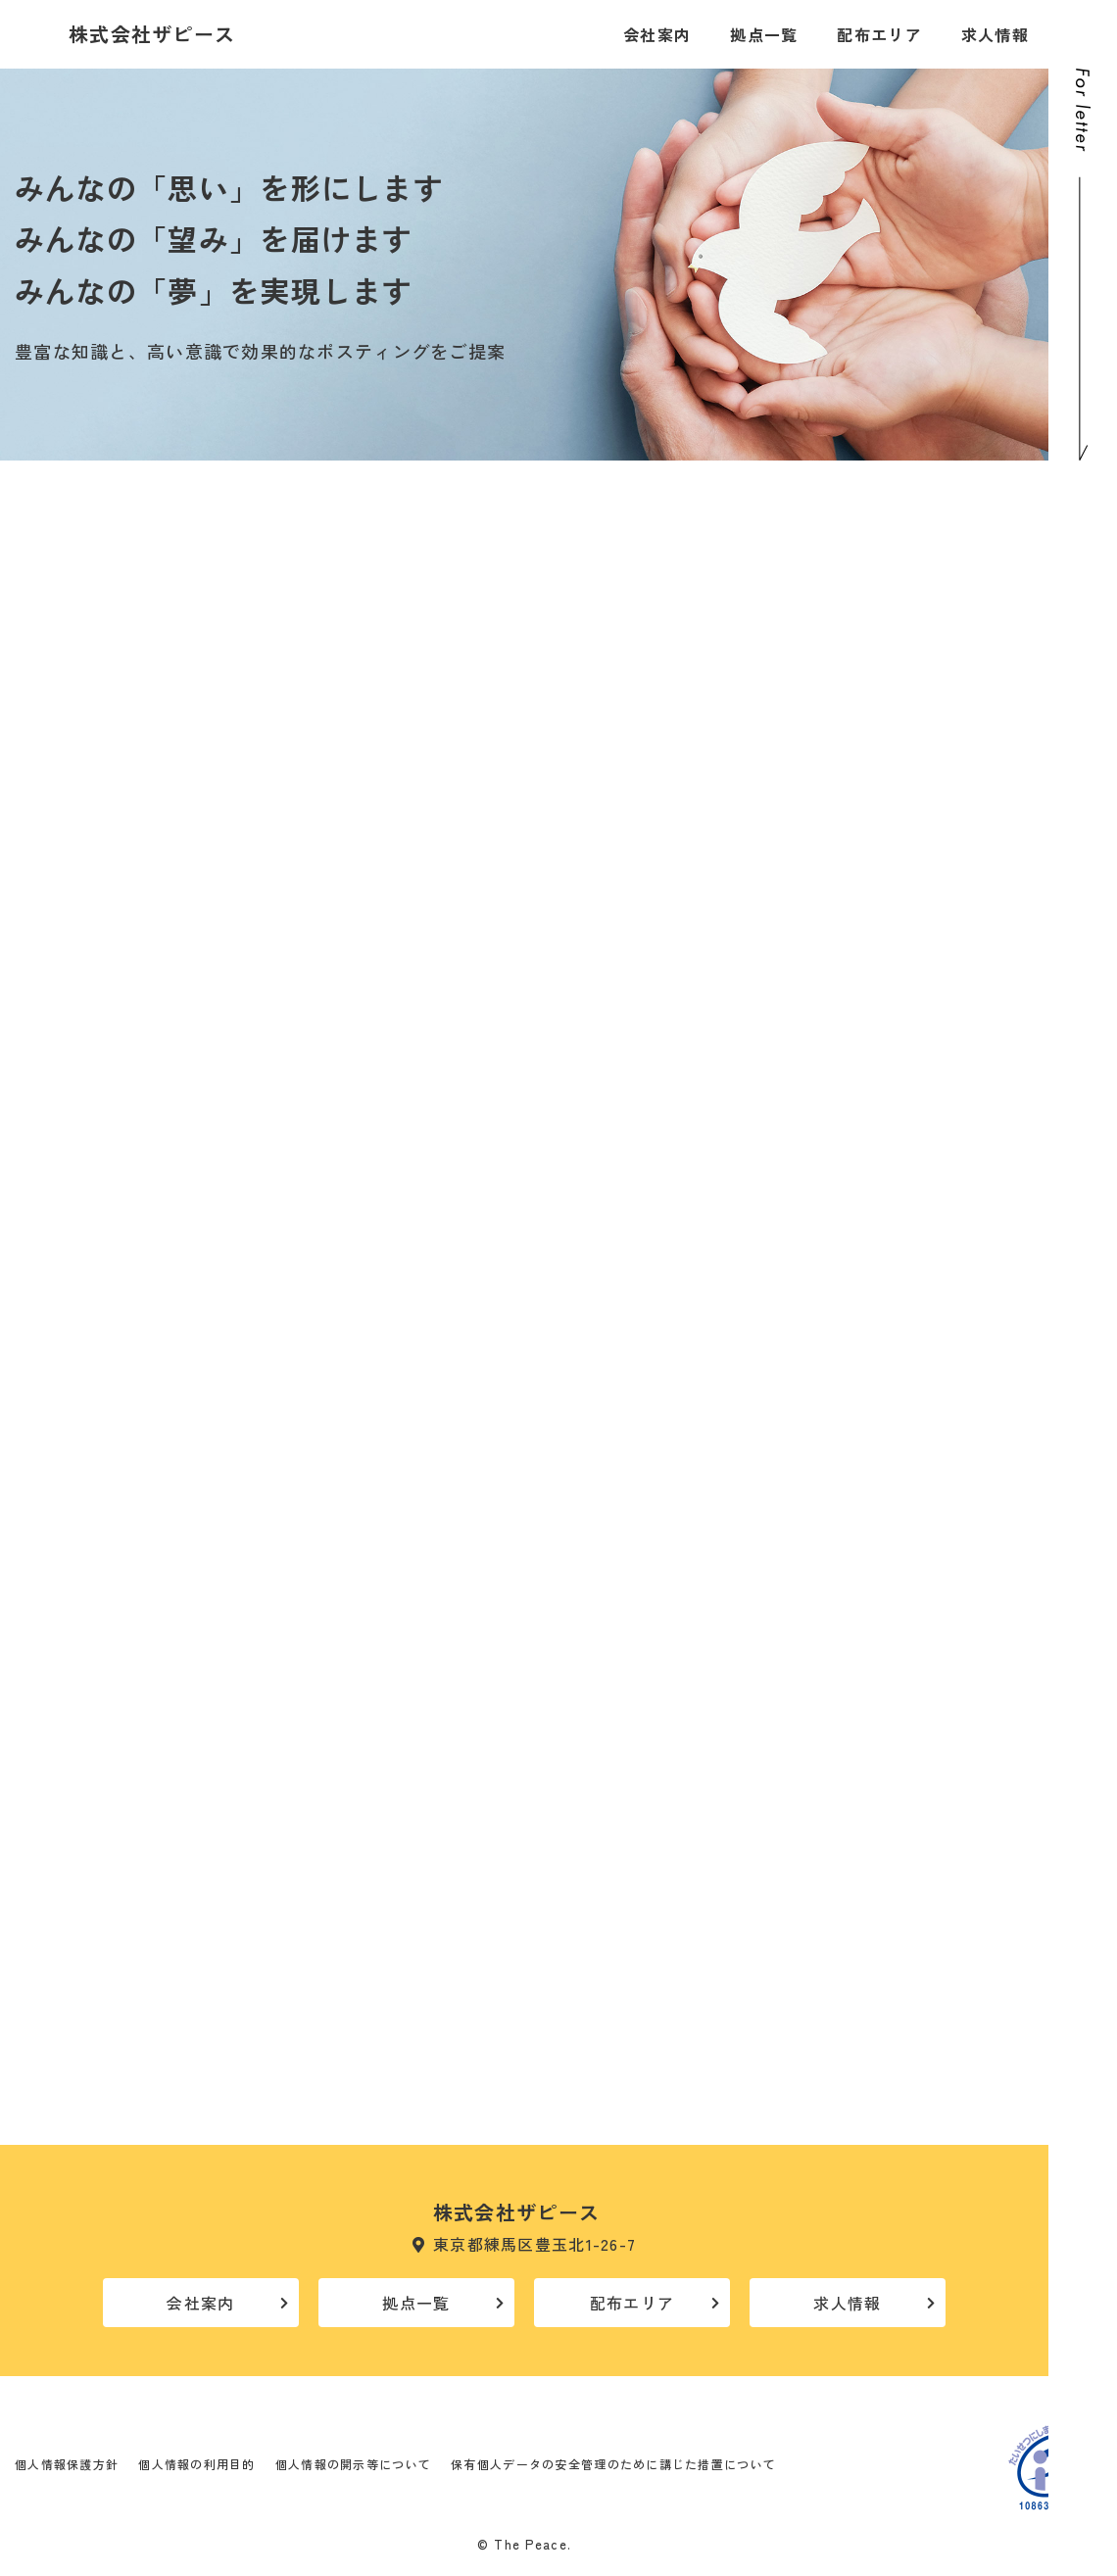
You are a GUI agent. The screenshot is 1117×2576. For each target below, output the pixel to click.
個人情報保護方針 (67, 2463)
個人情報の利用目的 (197, 2463)
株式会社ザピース (152, 34)
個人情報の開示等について (353, 2463)
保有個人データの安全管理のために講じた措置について (613, 2463)
